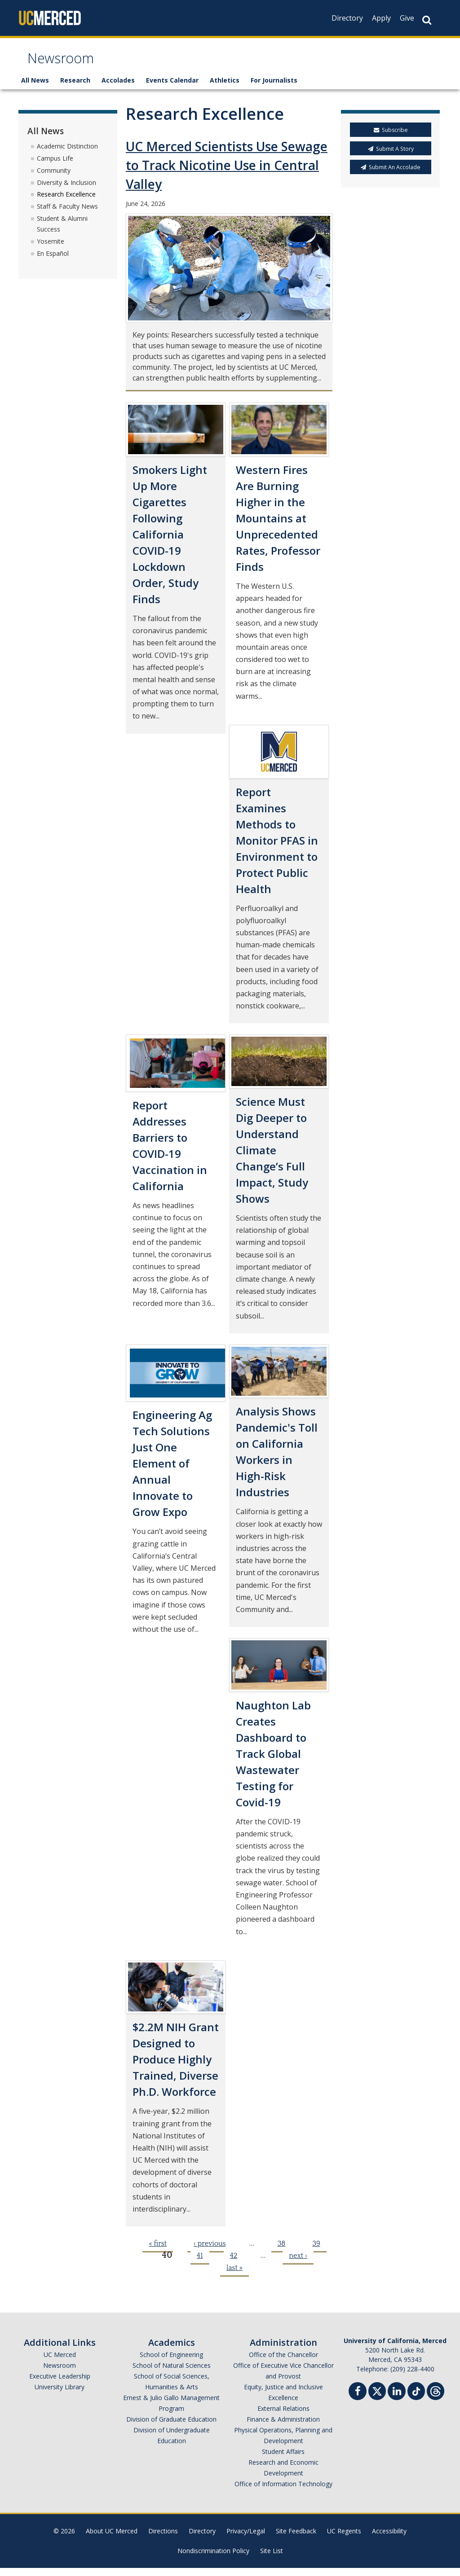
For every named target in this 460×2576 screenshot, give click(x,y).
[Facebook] (357, 2400)
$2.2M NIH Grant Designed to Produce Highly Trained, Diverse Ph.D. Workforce (176, 2067)
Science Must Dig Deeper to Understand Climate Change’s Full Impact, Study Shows (272, 1158)
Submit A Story (391, 157)
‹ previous (210, 2251)
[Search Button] (427, 20)
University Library (59, 2395)
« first (158, 2251)
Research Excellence (66, 202)
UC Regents (344, 2539)
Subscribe (391, 138)
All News (35, 88)
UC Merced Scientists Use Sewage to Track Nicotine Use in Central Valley (226, 173)
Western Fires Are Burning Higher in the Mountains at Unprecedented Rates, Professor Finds (278, 526)
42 (234, 2264)
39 (316, 2251)
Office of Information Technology (283, 2492)
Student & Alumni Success (62, 231)
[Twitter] (377, 2398)
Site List (271, 2558)
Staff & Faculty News (67, 214)
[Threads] (435, 2398)
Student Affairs (283, 2459)
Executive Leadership (59, 2384)
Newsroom (68, 64)
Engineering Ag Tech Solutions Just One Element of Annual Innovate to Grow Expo (172, 1472)
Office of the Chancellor (283, 2362)
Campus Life (55, 166)
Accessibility (389, 2539)
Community (54, 178)
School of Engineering (171, 2362)
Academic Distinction (67, 154)
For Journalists (274, 88)
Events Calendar (172, 88)
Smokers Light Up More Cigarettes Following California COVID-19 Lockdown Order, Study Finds (170, 542)
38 (282, 2251)
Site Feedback (296, 2539)
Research (75, 88)
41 (200, 2264)
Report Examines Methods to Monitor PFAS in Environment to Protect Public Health (277, 848)
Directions (163, 2539)
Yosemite (50, 249)
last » (234, 2276)
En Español (53, 261)
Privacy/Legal (245, 2539)
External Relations (283, 2416)
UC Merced (60, 2362)
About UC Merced (111, 2539)
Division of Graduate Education (171, 2427)
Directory (347, 18)
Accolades (118, 88)
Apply (381, 18)
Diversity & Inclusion (66, 190)
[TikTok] (416, 2398)
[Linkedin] (396, 2400)
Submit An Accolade (390, 175)
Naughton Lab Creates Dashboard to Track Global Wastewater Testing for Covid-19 (273, 1762)
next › (298, 2264)
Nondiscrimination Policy (213, 2558)
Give (407, 18)
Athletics (224, 88)
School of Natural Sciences (172, 2373)
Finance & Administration (283, 2427)
